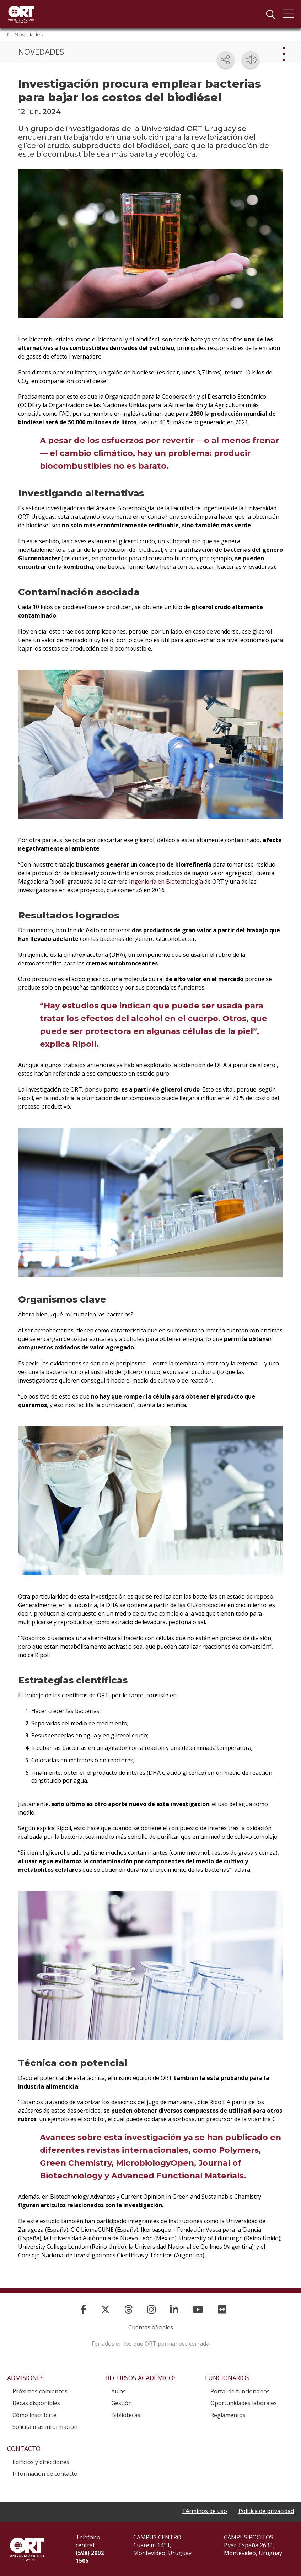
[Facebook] (83, 2309)
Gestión (121, 2403)
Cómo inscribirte (34, 2415)
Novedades (28, 34)
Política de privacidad (266, 2511)
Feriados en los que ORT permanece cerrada (150, 2344)
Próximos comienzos (40, 2391)
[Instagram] (151, 2309)
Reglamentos (228, 2415)
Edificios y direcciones (40, 2462)
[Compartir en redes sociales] (225, 59)
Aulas (118, 2391)
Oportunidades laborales (243, 2403)
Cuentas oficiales (150, 2327)
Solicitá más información (44, 2427)
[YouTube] (198, 2309)
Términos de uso (204, 2511)
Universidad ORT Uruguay (21, 14)
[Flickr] (222, 2309)
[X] (105, 2309)
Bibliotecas (125, 2415)
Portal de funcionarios (240, 2391)
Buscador (270, 14)
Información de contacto (44, 2474)
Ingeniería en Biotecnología (166, 881)
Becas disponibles (36, 2403)
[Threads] (128, 2309)
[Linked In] (174, 2309)
